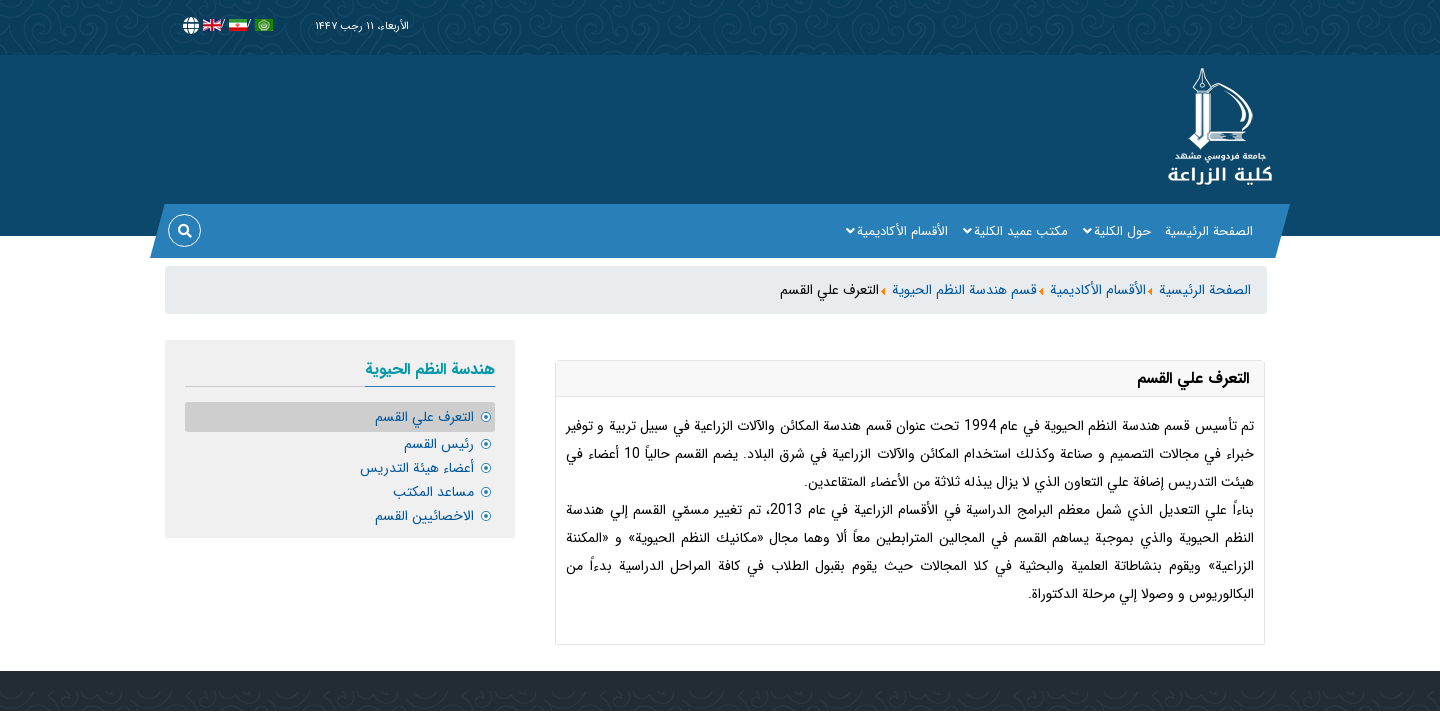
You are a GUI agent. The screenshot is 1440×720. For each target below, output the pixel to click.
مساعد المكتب (433, 492)
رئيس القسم (439, 444)
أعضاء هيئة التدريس (417, 468)
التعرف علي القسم (424, 417)
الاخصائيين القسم (424, 516)
